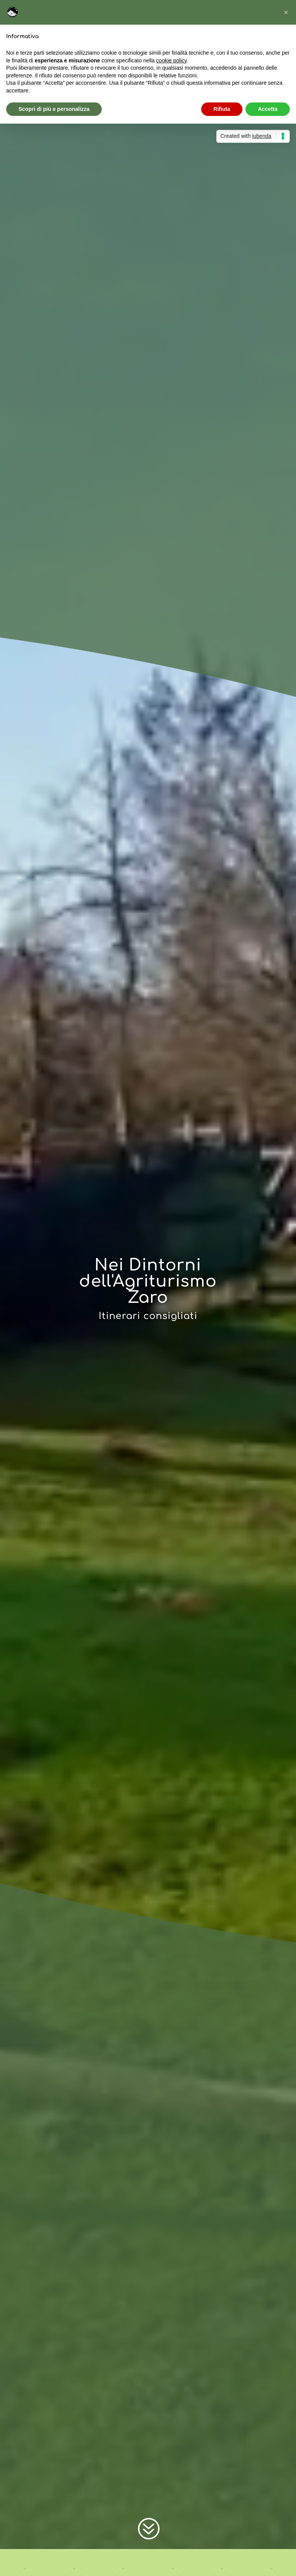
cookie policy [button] (171, 60)
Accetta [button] (268, 109)
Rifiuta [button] (222, 109)
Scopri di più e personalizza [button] (53, 109)
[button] (286, 12)
